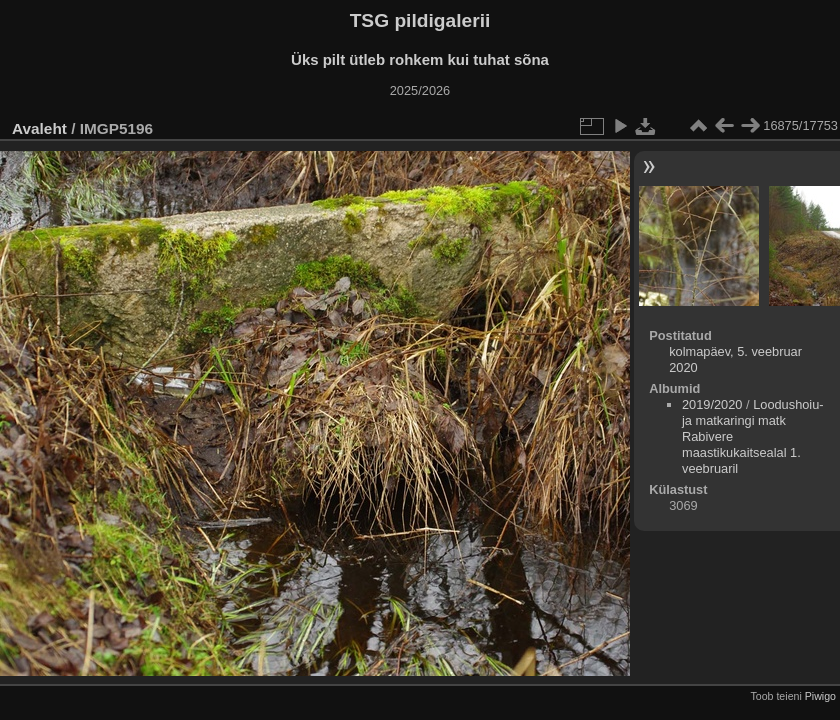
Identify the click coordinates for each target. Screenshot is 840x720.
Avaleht (39, 128)
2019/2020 (712, 404)
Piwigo (820, 696)
